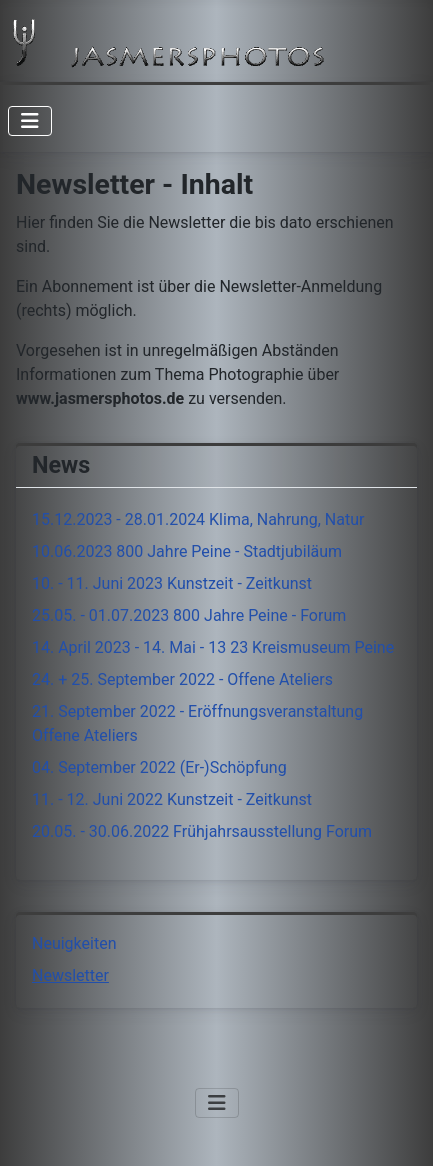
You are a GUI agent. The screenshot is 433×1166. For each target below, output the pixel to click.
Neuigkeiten (74, 943)
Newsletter (70, 975)
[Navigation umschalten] (30, 121)
